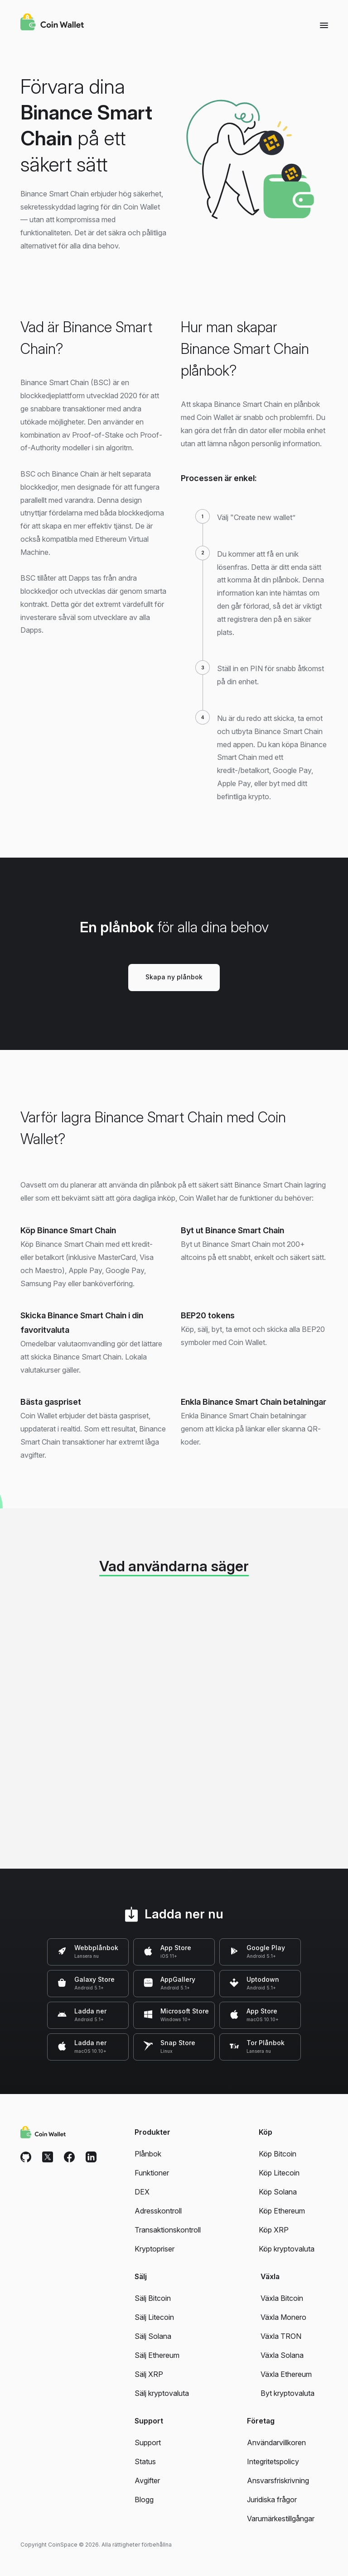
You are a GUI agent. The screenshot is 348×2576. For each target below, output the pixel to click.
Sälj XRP (149, 2374)
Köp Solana (278, 2191)
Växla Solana (282, 2355)
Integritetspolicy (273, 2461)
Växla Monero (283, 2317)
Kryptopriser (154, 2248)
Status (145, 2461)
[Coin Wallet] (52, 23)
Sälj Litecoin (154, 2317)
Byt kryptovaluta (287, 2393)
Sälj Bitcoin (153, 2298)
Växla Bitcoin (282, 2298)
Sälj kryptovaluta (162, 2393)
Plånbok (148, 2153)
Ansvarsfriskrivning (278, 2480)
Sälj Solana (153, 2336)
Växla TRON (281, 2336)
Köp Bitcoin (277, 2153)
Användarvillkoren (276, 2442)
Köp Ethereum (282, 2210)
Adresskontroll (158, 2210)
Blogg (144, 2499)
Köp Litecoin (279, 2172)
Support (148, 2442)
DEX (142, 2191)
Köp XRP (274, 2229)
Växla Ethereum (286, 2374)
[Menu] (324, 25)
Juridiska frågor (272, 2499)
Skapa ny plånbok (174, 977)
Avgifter (147, 2480)
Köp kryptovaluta (286, 2248)
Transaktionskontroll (168, 2229)
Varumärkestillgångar (280, 2518)
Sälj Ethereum (157, 2355)
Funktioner (152, 2172)
